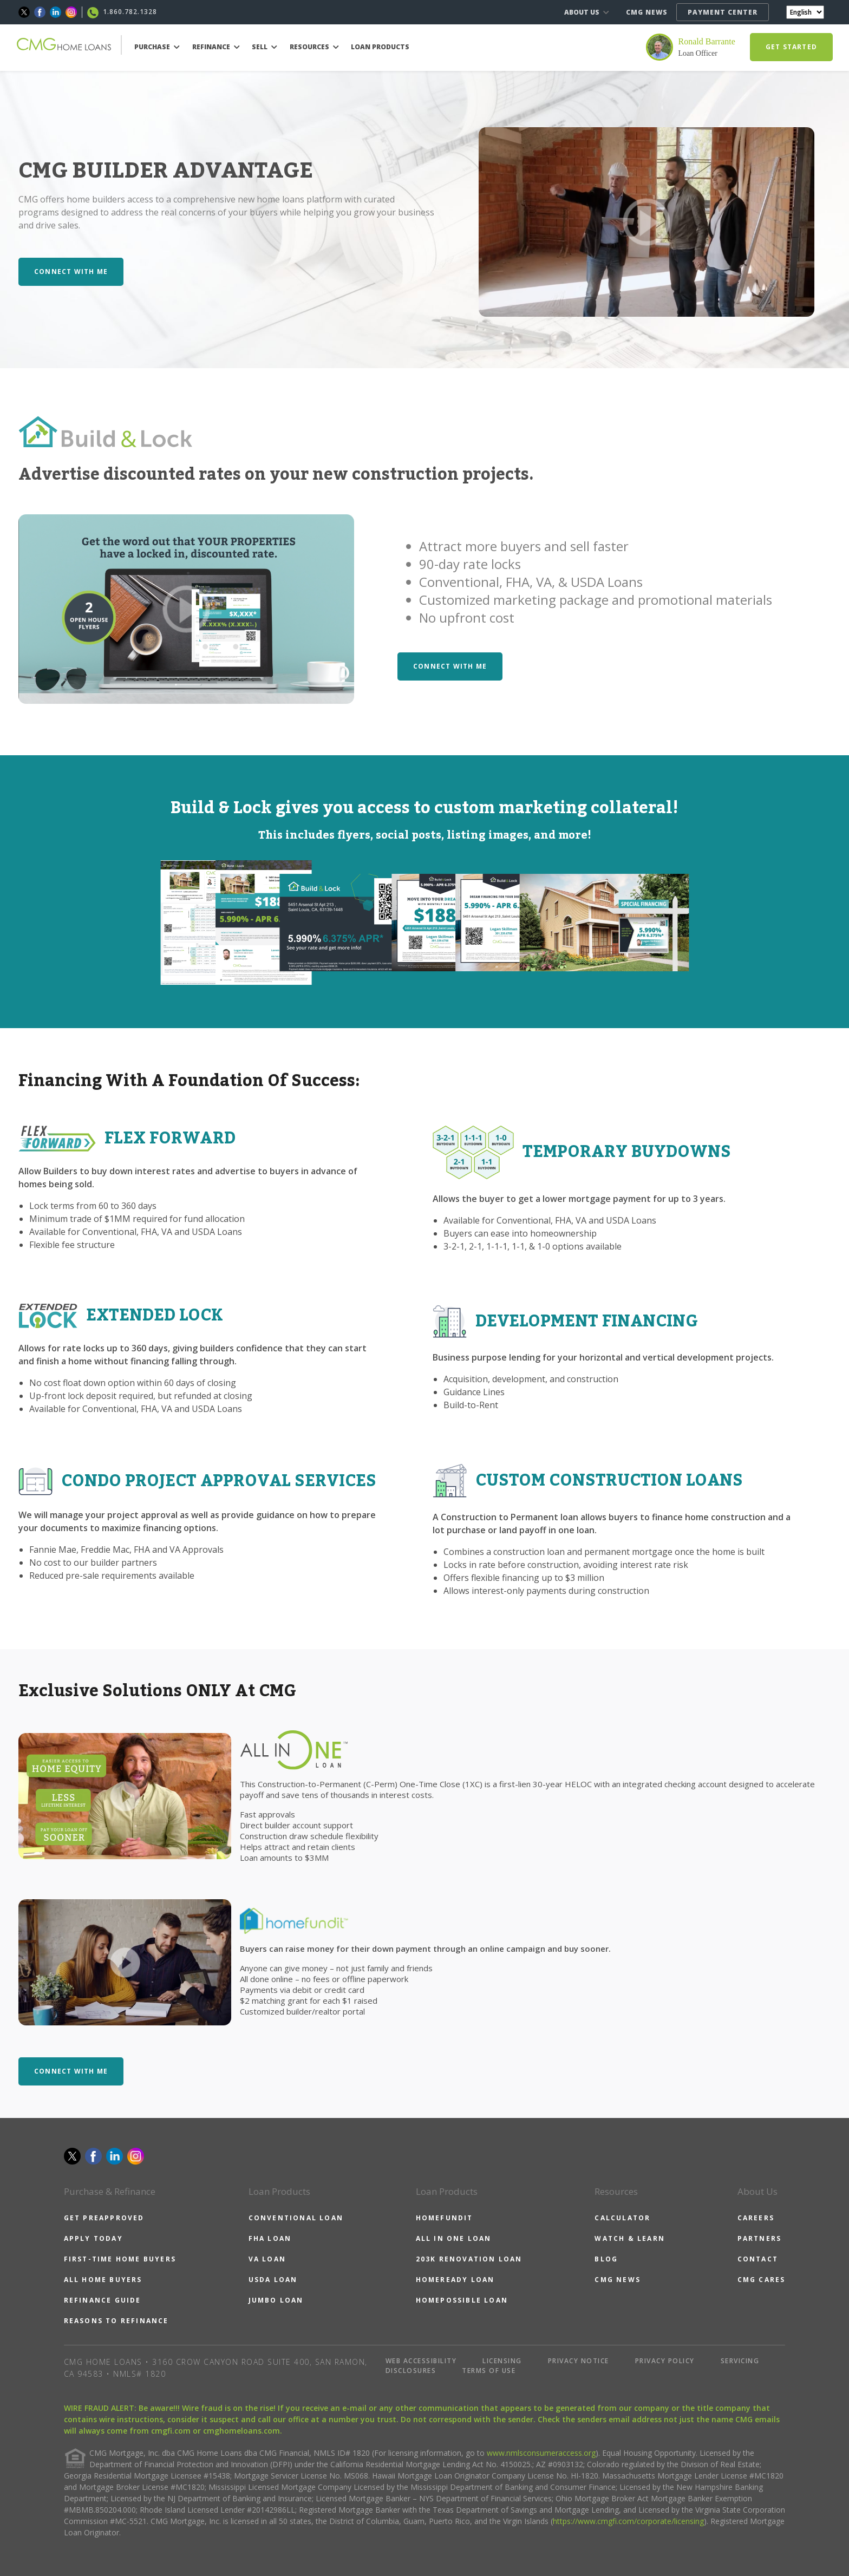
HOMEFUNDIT (444, 2217)
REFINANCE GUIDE (102, 2300)
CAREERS (755, 2217)
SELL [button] (264, 46)
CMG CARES (761, 2279)
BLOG (606, 2259)
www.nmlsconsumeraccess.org (541, 2453)
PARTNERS (759, 2238)
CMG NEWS (647, 12)
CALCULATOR (622, 2217)
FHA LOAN (270, 2238)
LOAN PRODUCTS (380, 46)
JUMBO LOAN (276, 2300)
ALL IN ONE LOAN (454, 2238)
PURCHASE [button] (157, 46)
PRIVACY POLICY (665, 2360)
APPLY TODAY (93, 2238)
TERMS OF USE (488, 2370)
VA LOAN (267, 2259)
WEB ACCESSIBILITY (421, 2360)
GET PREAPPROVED (104, 2217)
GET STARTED (791, 46)
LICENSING (502, 2360)
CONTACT (757, 2259)
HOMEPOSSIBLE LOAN (462, 2300)
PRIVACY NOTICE (578, 2360)
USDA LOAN (273, 2279)
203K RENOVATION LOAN (469, 2259)
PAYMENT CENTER (722, 12)
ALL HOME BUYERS (103, 2279)
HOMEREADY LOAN (455, 2279)
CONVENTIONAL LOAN (296, 2217)
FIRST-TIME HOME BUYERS (120, 2259)
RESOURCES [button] (314, 46)
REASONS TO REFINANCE (116, 2320)
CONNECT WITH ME (71, 271)
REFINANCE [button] (216, 46)
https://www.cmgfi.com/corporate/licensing (628, 2521)
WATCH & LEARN (630, 2238)
